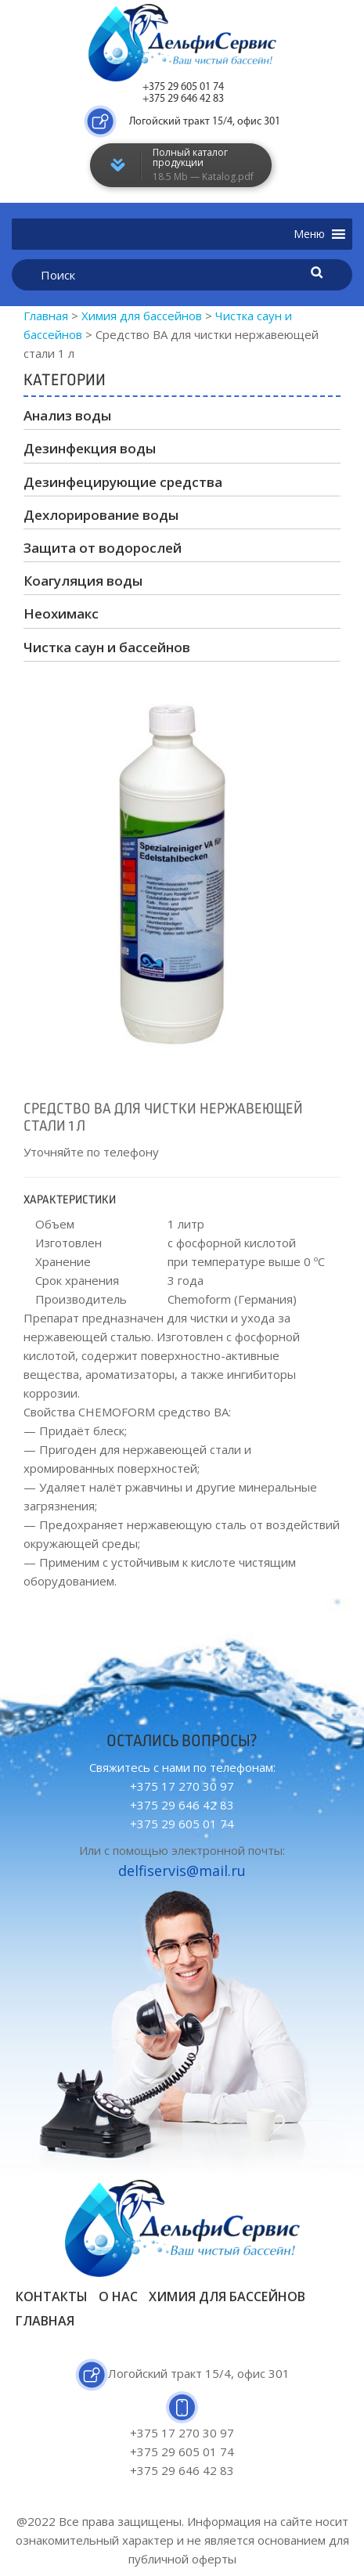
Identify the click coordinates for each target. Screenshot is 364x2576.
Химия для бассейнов (227, 2296)
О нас (118, 2296)
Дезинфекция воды (89, 448)
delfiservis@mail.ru (182, 1870)
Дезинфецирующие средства (122, 482)
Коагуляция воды (82, 581)
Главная (45, 2320)
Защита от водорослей (102, 548)
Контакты (52, 2296)
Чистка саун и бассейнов (106, 647)
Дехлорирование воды (100, 515)
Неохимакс (61, 613)
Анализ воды (67, 415)
